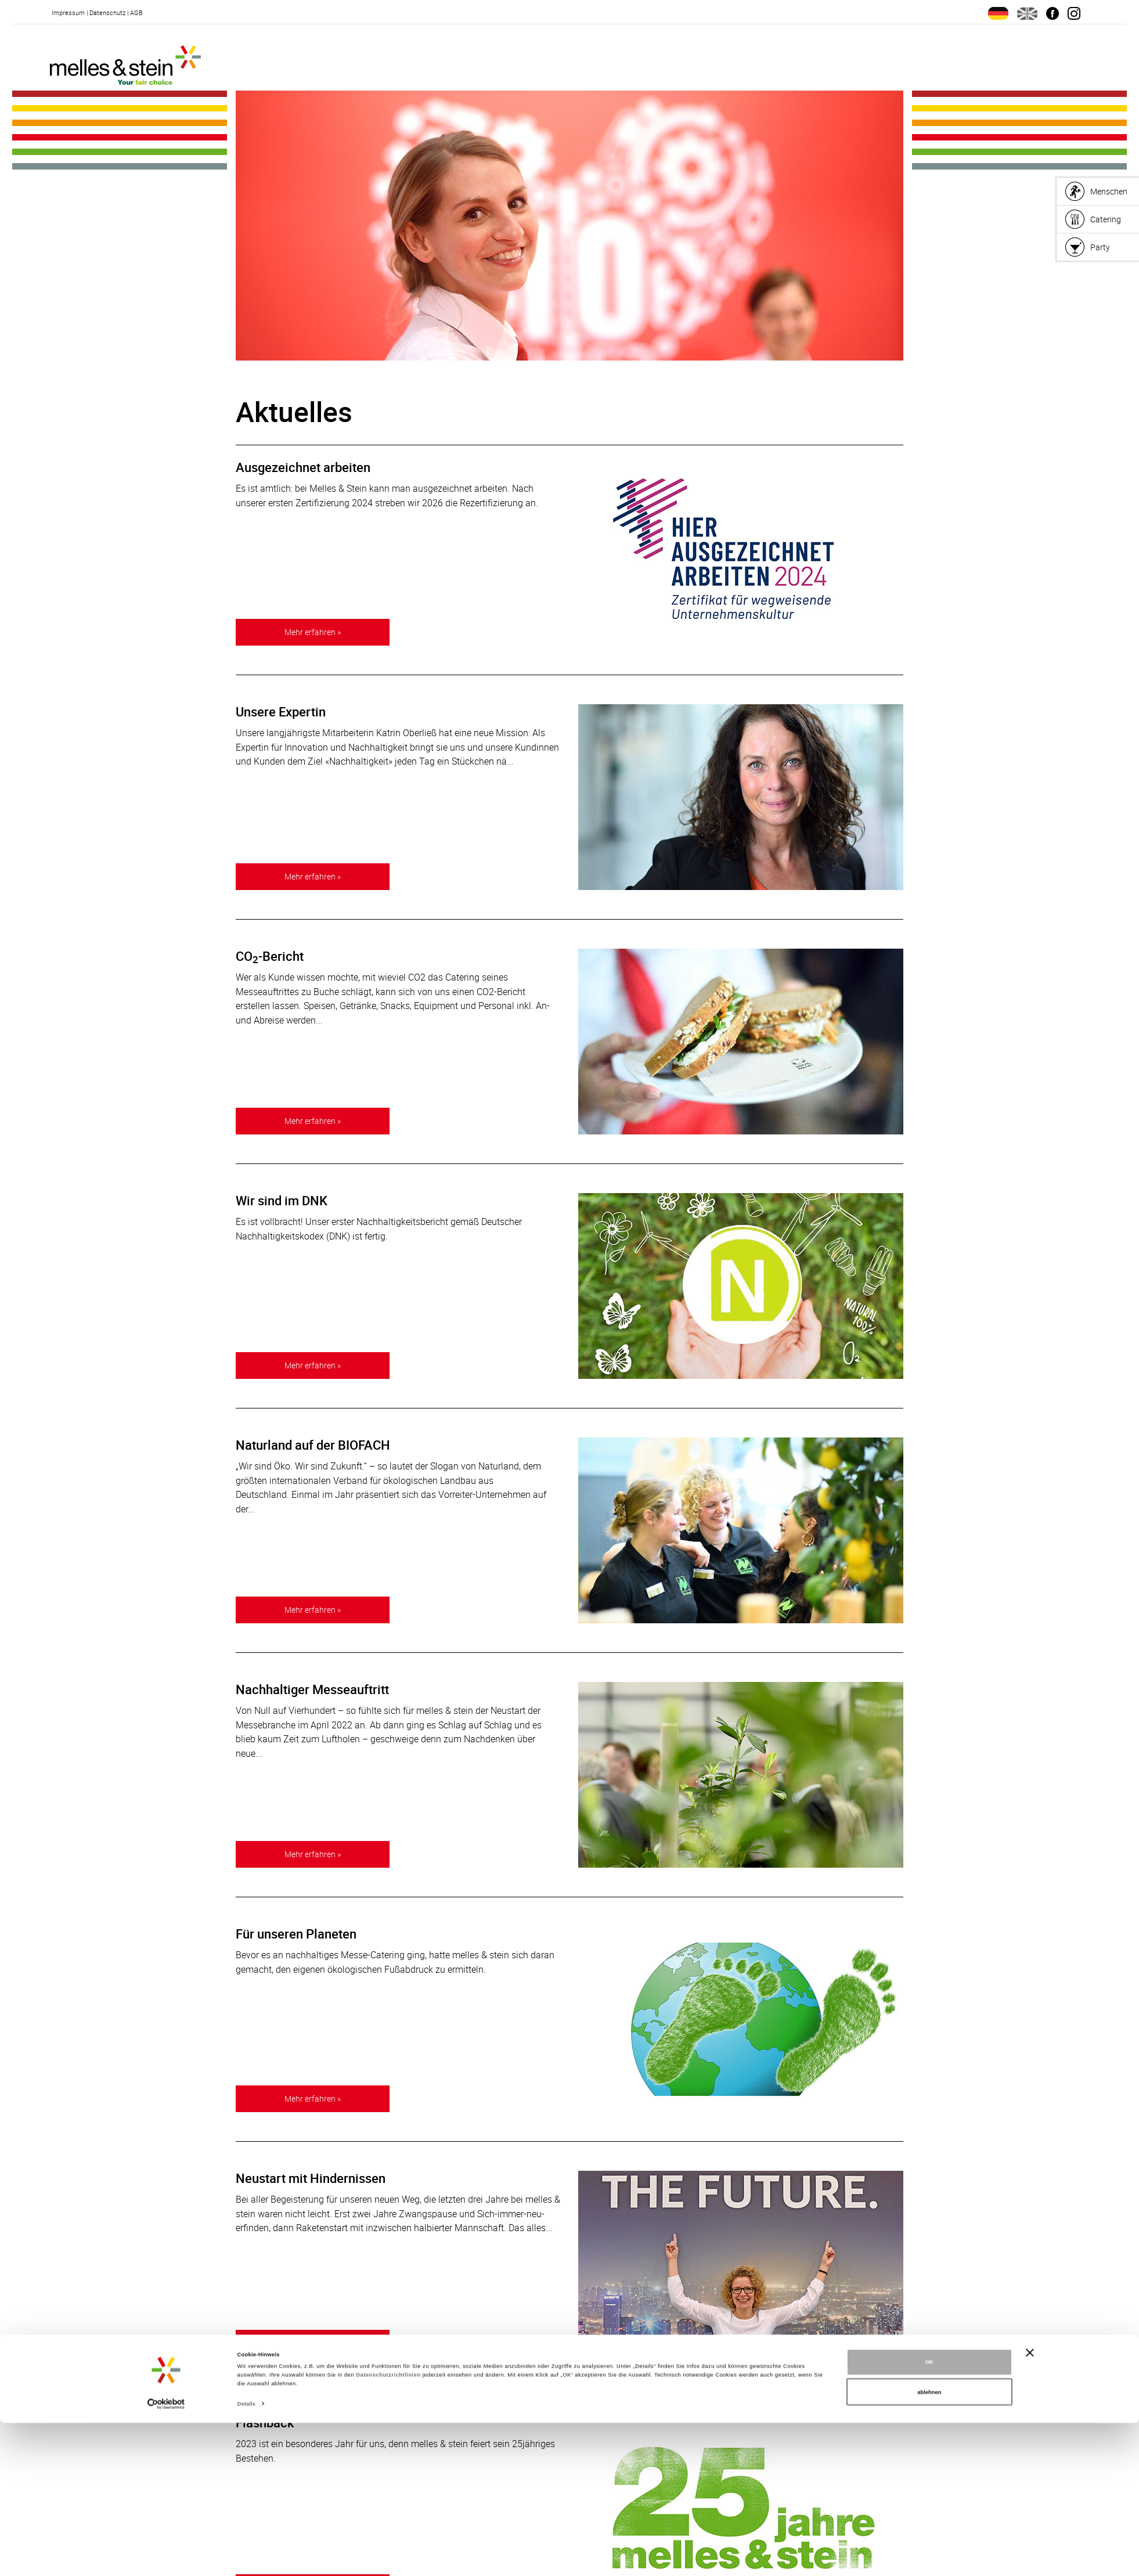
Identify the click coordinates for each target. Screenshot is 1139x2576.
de (998, 13)
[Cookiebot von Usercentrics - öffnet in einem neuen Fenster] (166, 2556)
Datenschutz (107, 12)
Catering (1105, 219)
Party (1100, 247)
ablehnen (929, 2545)
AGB (136, 12)
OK (929, 2515)
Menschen (1108, 191)
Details (246, 2557)
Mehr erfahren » (312, 630)
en (1027, 13)
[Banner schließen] (1030, 2505)
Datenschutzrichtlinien (388, 2528)
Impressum (68, 12)
